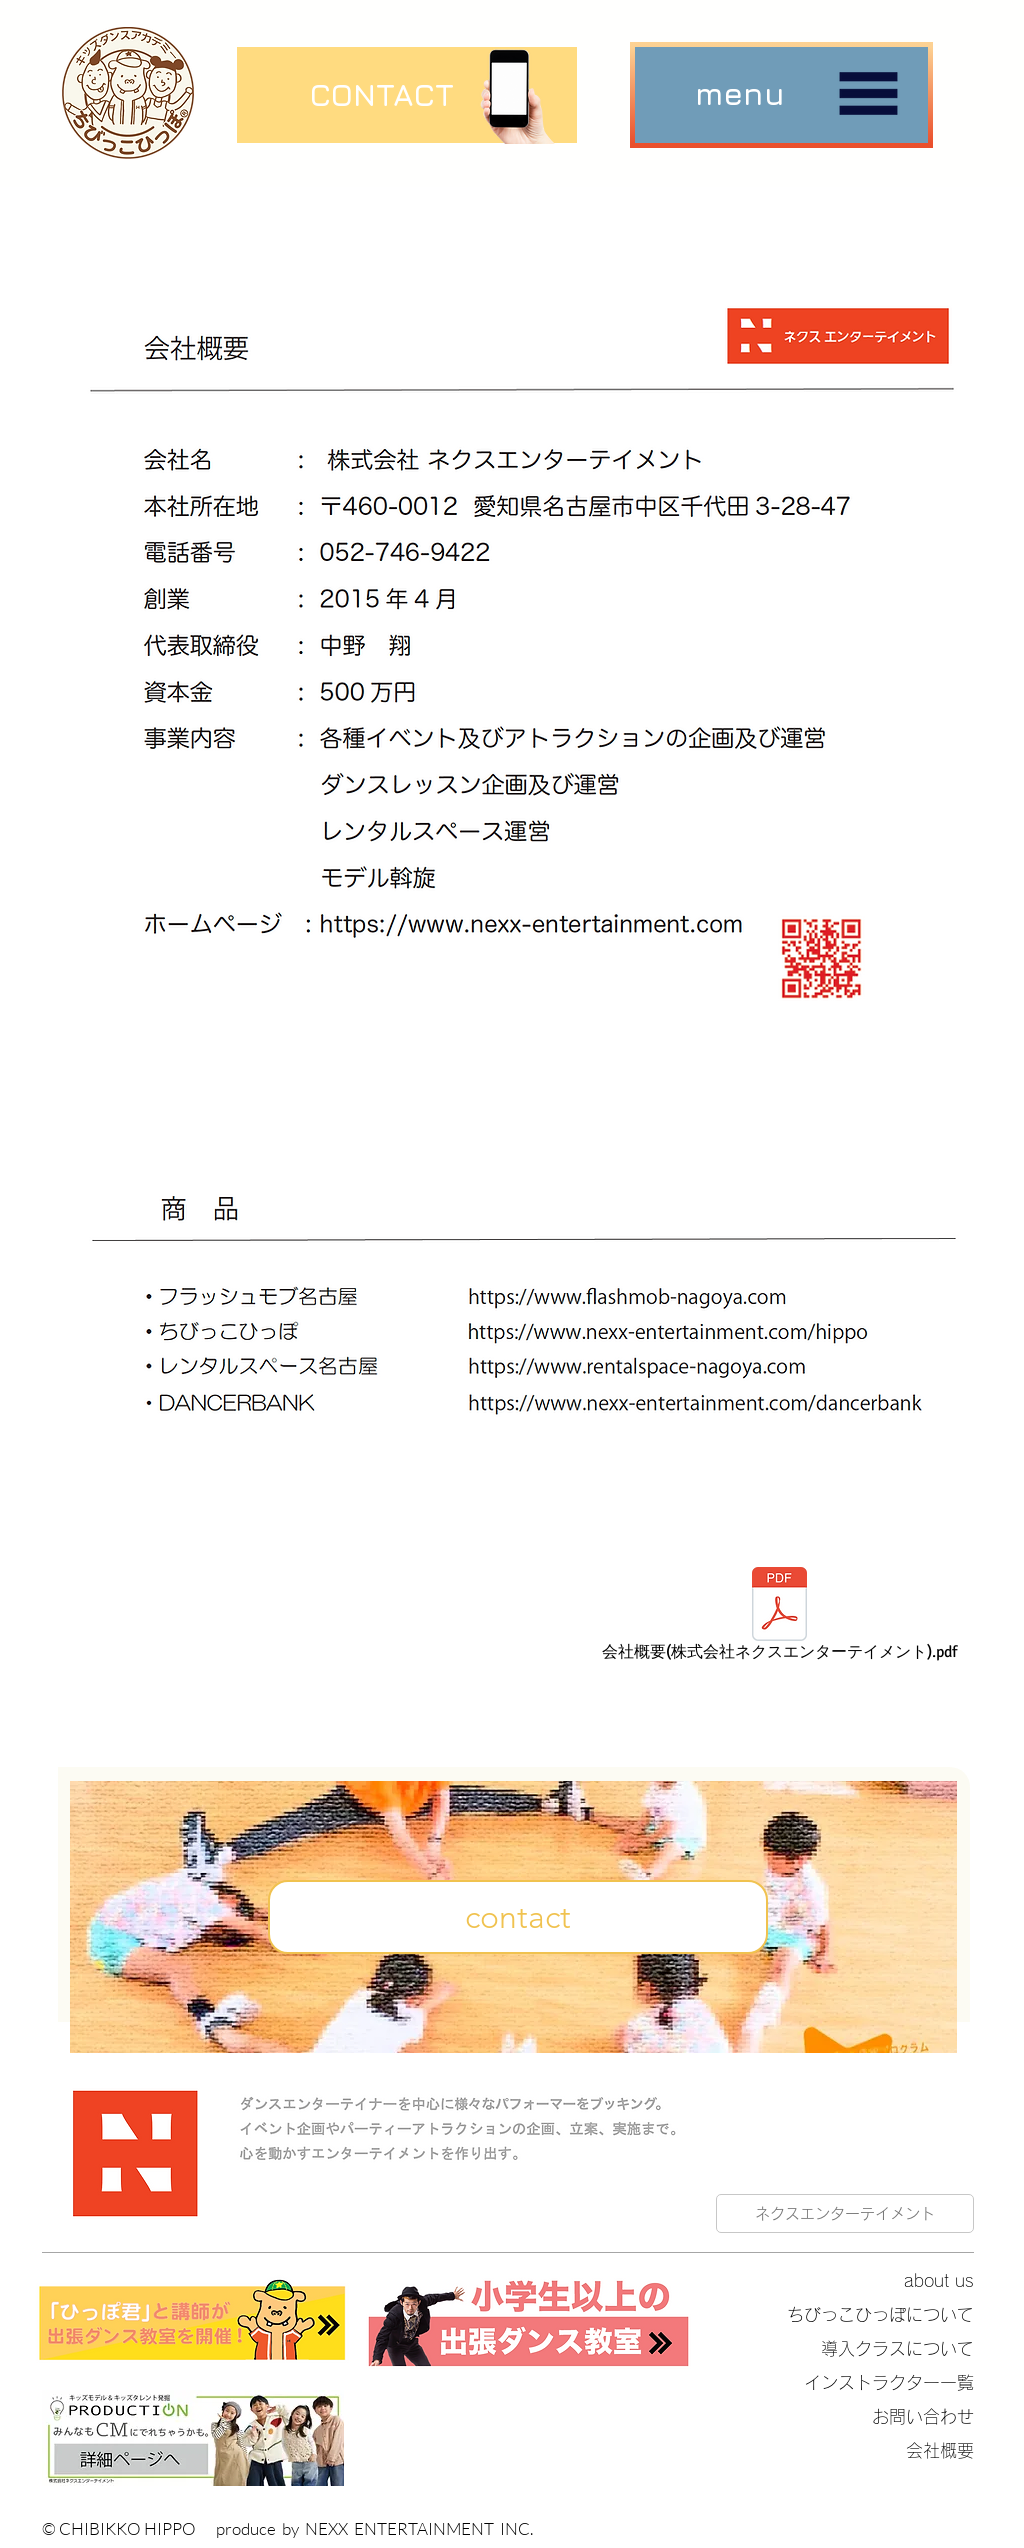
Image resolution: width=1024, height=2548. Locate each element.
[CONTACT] (382, 94)
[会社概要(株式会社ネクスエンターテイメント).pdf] (779, 1617)
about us (939, 2280)
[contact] (518, 1917)
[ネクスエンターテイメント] (845, 2213)
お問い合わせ (923, 2416)
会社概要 (940, 2450)
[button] (781, 95)
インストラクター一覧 (889, 2382)
